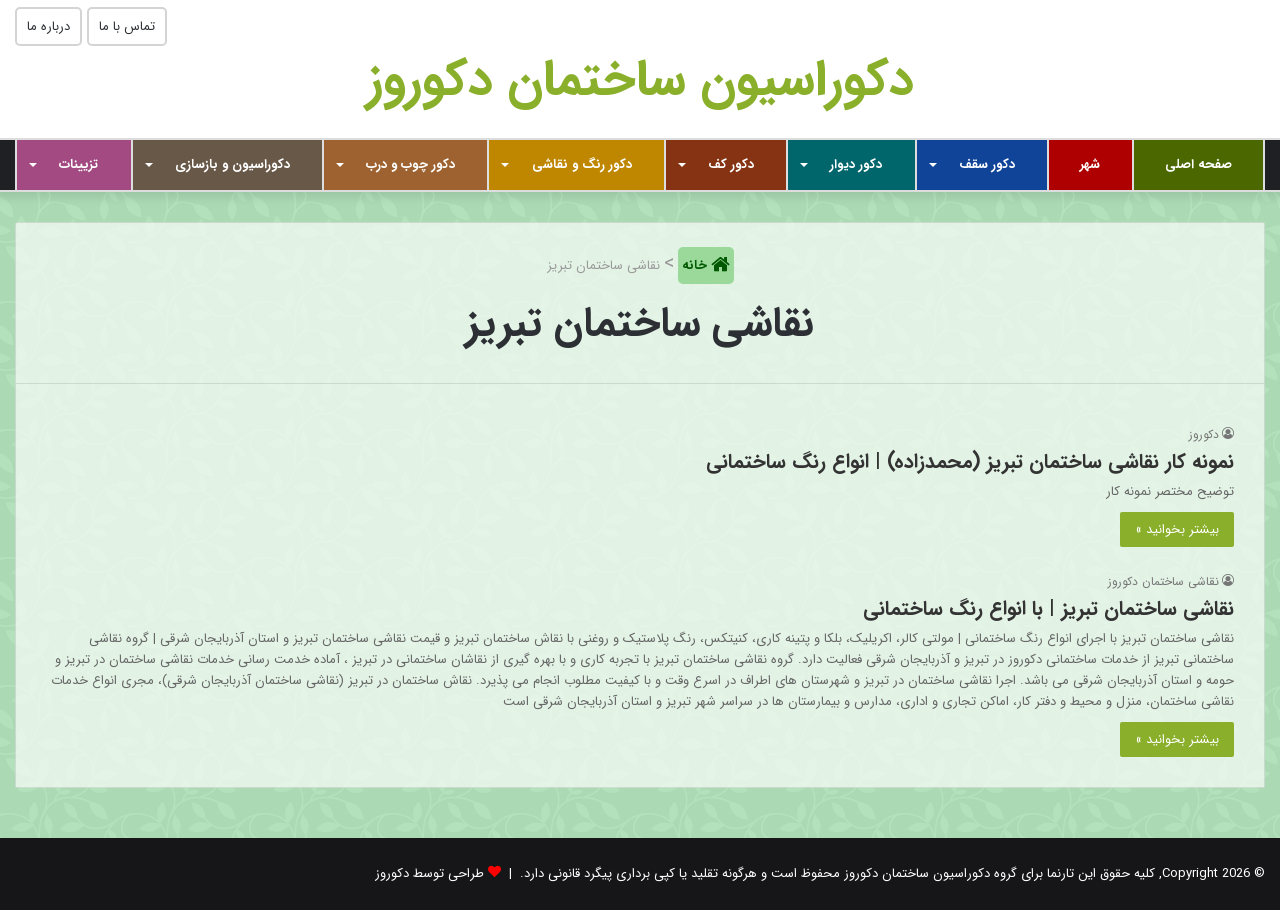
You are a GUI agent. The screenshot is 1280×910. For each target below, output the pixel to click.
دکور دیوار (856, 164)
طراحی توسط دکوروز (429, 873)
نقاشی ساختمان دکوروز (1163, 581)
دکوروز (1204, 434)
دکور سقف (987, 164)
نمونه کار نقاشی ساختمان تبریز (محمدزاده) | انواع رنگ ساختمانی (970, 461)
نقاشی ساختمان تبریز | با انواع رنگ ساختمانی (1048, 608)
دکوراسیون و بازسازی (232, 164)
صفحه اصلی (1198, 164)
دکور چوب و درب (410, 164)
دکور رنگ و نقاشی (582, 164)
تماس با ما (127, 26)
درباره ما (48, 26)
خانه (696, 265)
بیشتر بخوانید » (1177, 529)
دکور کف (731, 164)
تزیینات (78, 164)
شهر (1090, 164)
